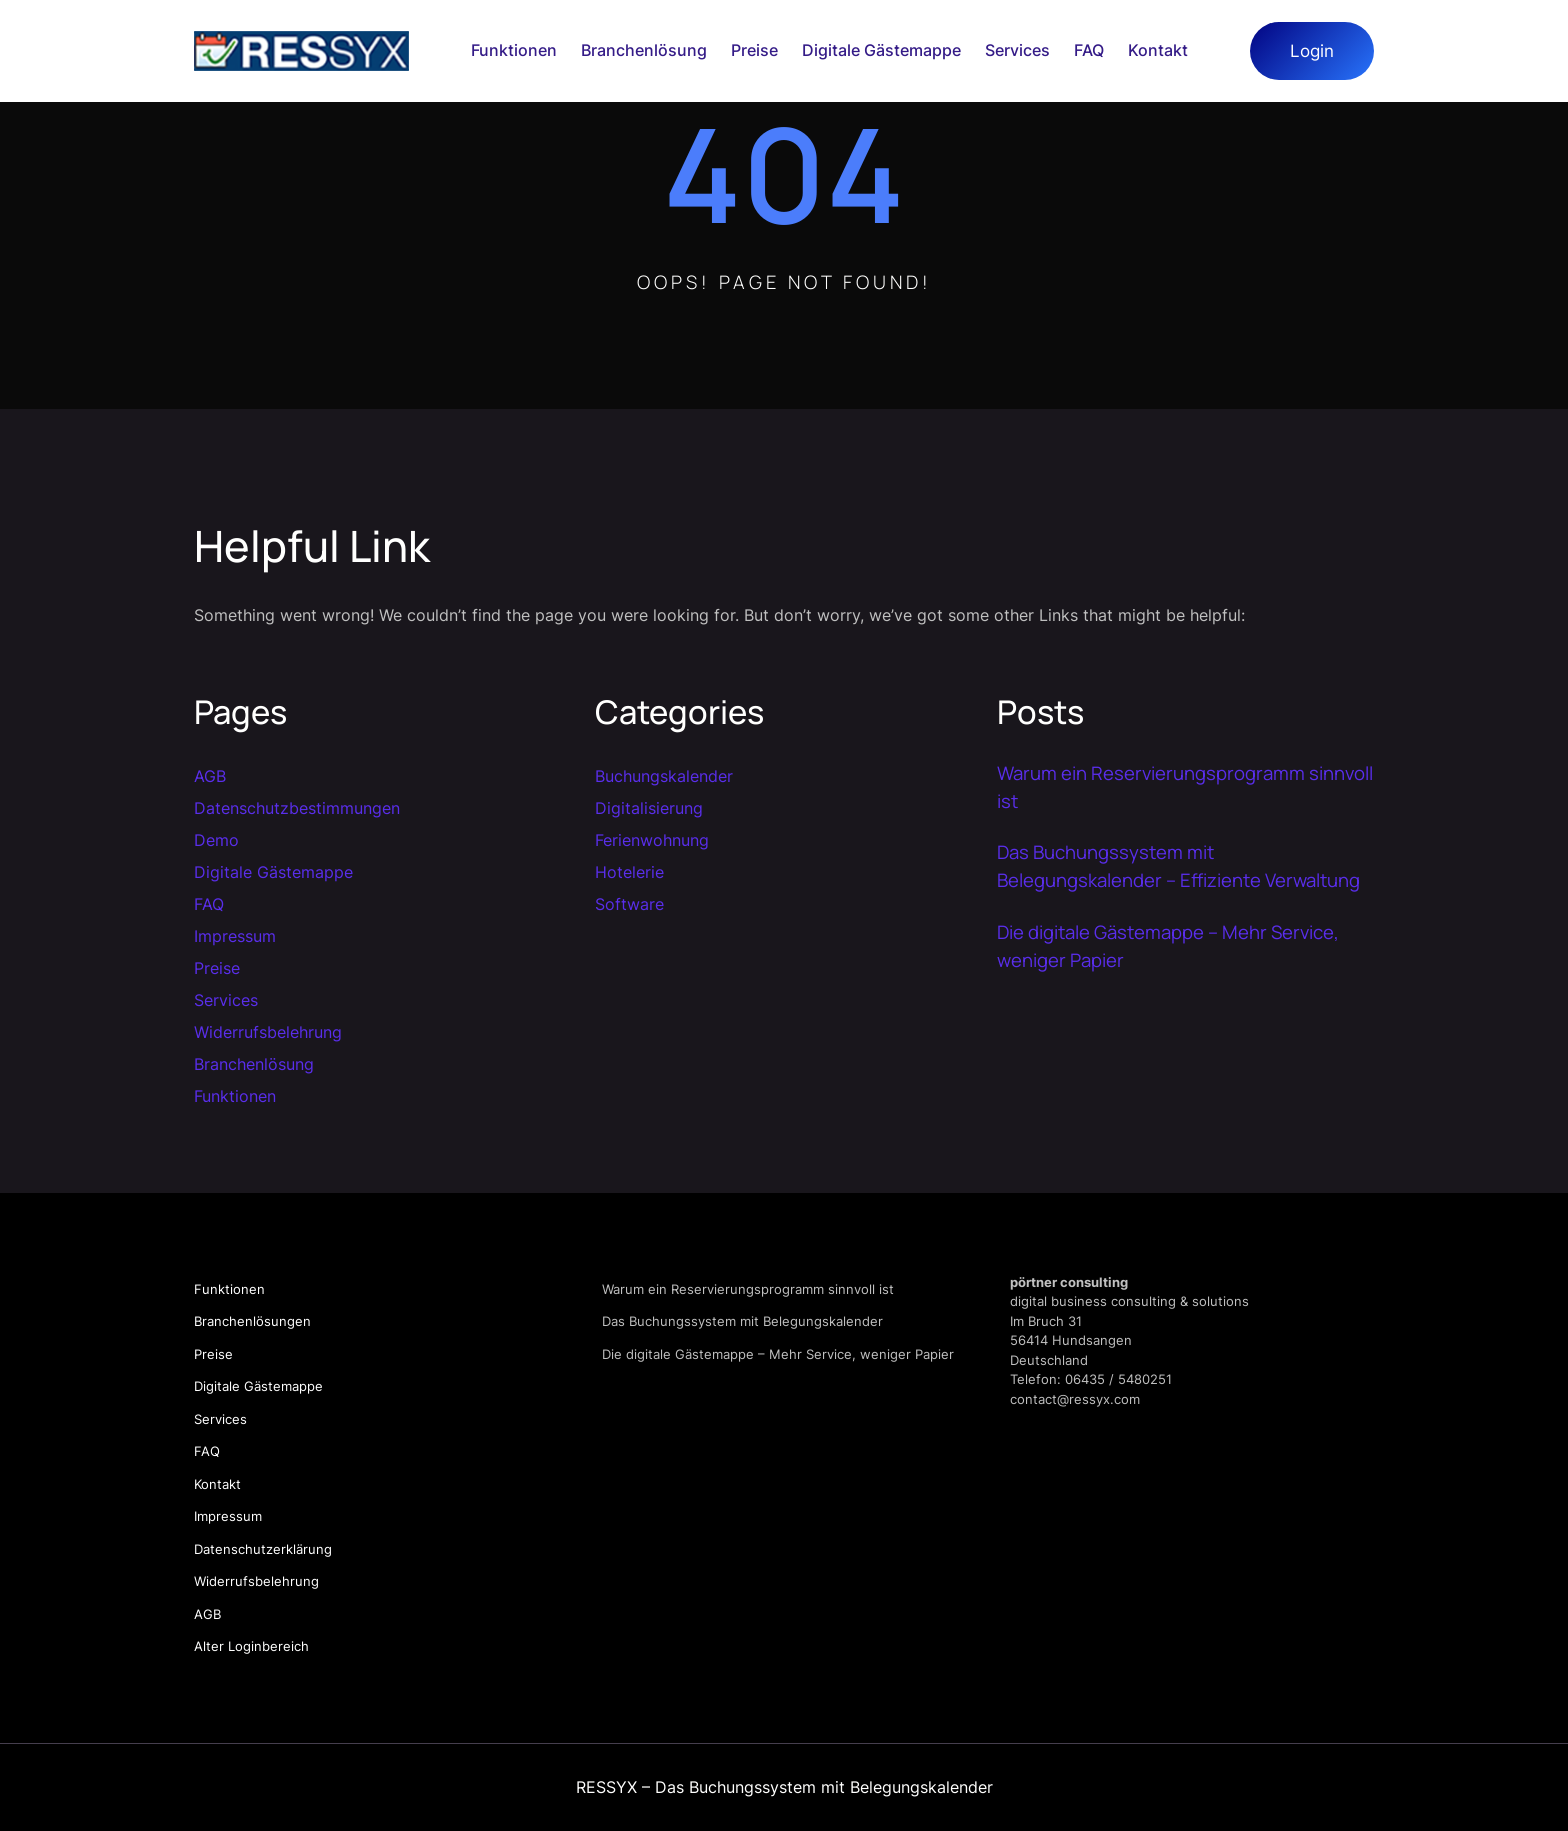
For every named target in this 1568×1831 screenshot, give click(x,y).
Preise (217, 968)
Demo (216, 840)
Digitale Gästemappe (273, 872)
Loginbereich (268, 1646)
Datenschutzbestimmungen (297, 808)
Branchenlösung (254, 1064)
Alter (211, 1646)
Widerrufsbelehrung (268, 1032)
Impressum (235, 936)
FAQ (209, 904)
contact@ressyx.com (1075, 1399)
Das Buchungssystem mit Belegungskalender (742, 1321)
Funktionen (235, 1096)
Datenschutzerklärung (263, 1549)
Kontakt (217, 1484)
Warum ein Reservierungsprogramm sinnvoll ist (1185, 787)
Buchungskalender (664, 776)
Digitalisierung (649, 808)
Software (629, 904)
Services (226, 1000)
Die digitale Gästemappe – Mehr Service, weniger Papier (1168, 946)
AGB (210, 776)
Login (1312, 50)
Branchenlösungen (252, 1321)
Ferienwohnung (652, 840)
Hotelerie (629, 872)
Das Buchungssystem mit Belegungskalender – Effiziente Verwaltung (1178, 866)
